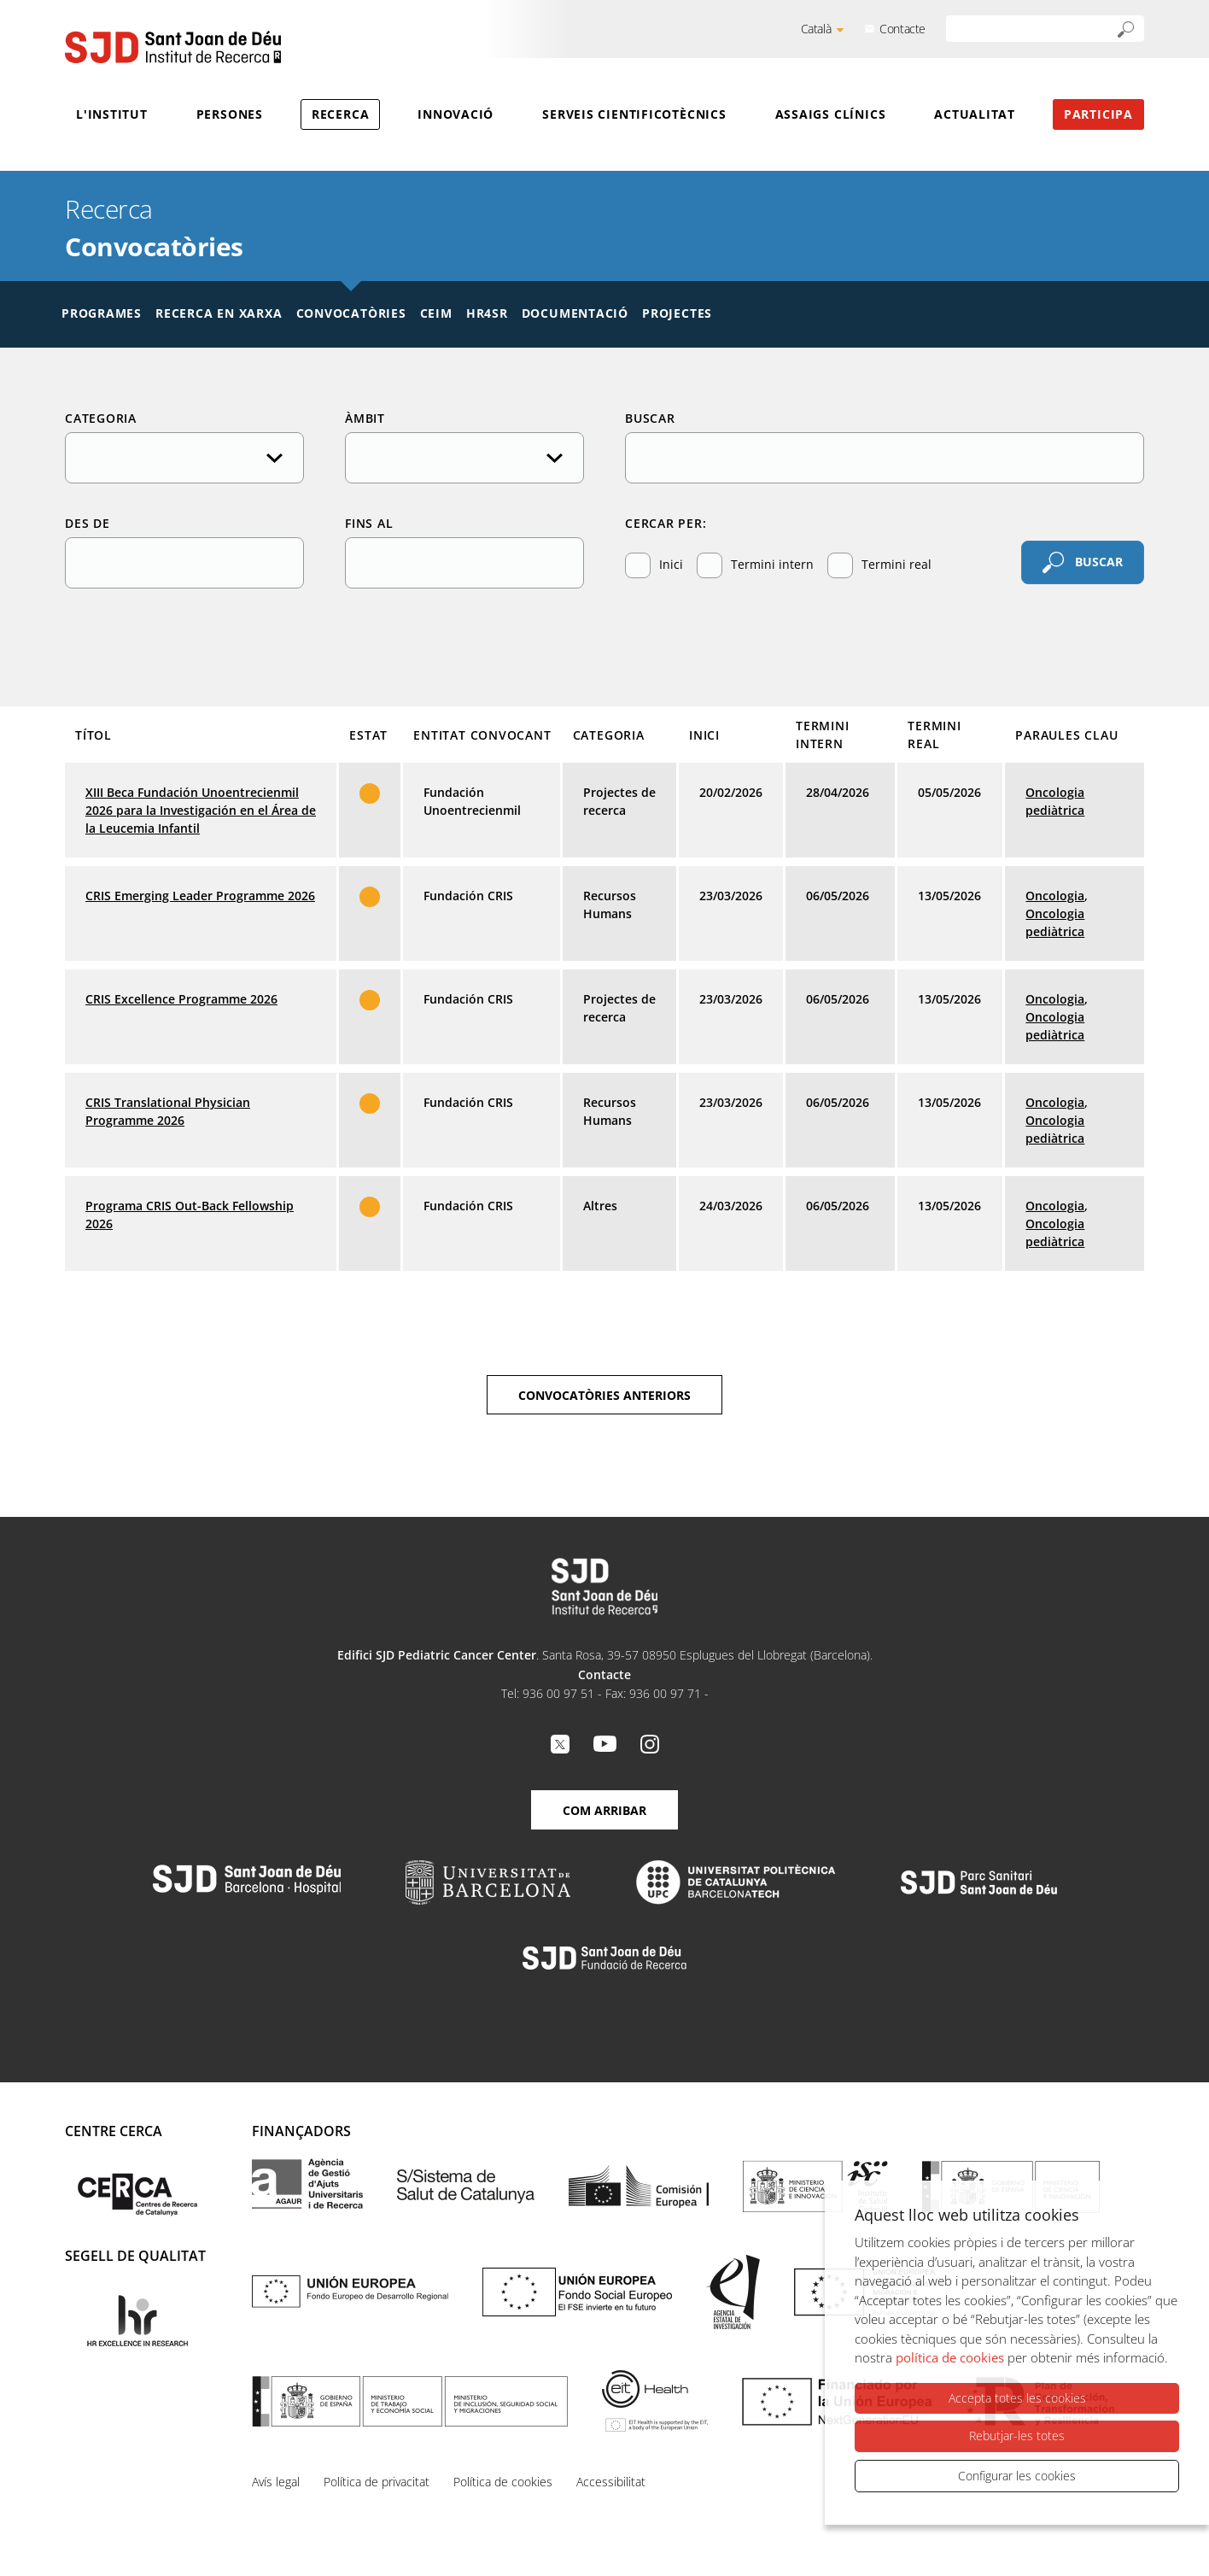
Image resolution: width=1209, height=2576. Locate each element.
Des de (87, 523)
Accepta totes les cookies (1017, 2399)
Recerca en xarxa (218, 313)
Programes (101, 313)
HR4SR (487, 313)
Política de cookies (502, 2482)
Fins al (369, 523)
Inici (654, 565)
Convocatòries (351, 313)
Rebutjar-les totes (1017, 2436)
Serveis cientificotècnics (634, 114)
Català (816, 28)
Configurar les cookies (1017, 2476)
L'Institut (112, 114)
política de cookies (950, 2358)
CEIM (436, 313)
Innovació (456, 114)
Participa (1098, 114)
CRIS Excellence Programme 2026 (181, 999)
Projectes (677, 313)
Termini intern (755, 565)
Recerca (340, 114)
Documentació (575, 313)
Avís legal (276, 2482)
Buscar (650, 418)
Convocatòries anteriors (604, 1395)
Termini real (879, 565)
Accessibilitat (610, 2482)
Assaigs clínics (830, 114)
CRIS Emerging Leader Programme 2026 (200, 895)
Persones (229, 114)
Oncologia (1054, 895)
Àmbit (365, 418)
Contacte (902, 28)
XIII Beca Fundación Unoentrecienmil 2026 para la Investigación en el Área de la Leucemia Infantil (200, 810)
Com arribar (604, 1810)
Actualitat (974, 114)
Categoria (101, 418)
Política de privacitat (376, 2482)
